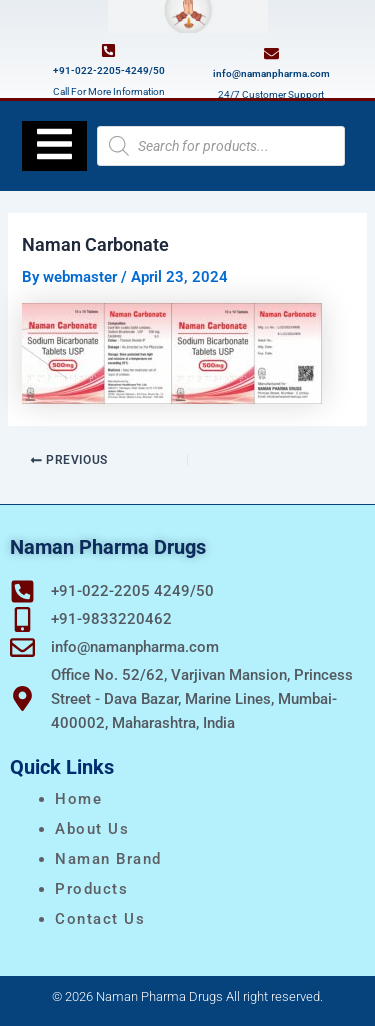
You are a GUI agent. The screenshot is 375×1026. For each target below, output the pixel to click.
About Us (92, 829)
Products (91, 889)
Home (78, 799)
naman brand (108, 859)
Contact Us (100, 919)
